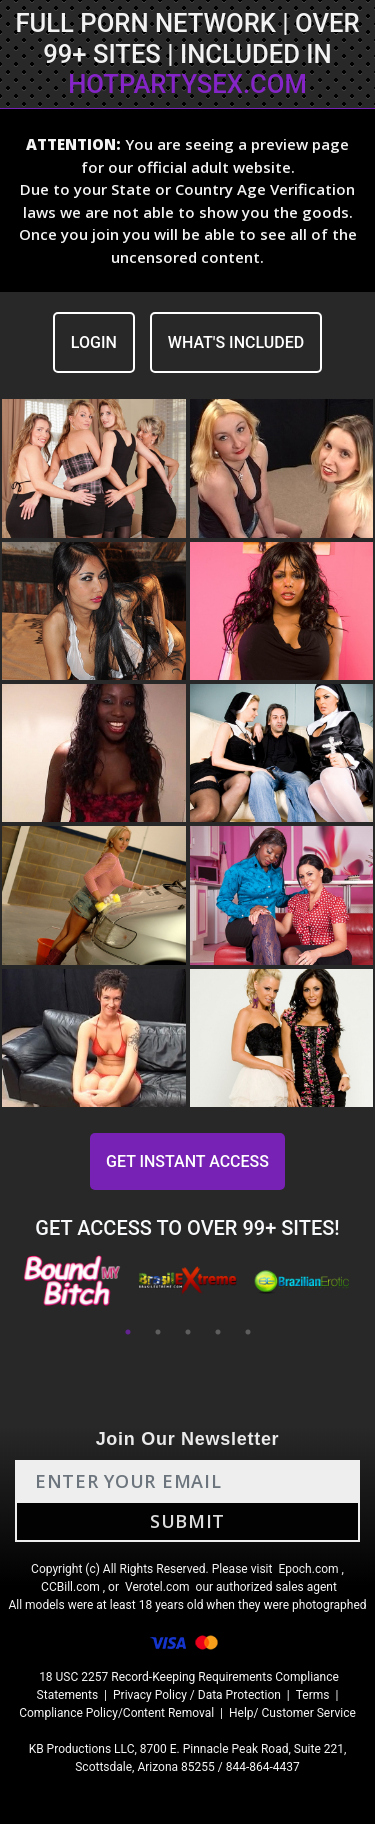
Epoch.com (308, 1569)
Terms (313, 1695)
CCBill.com (70, 1587)
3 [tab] (188, 1332)
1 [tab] (128, 1332)
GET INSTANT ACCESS (187, 1161)
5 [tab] (248, 1332)
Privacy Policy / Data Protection (197, 1695)
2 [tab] (158, 1332)
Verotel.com (157, 1587)
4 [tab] (218, 1332)
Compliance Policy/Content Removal (116, 1713)
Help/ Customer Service (292, 1713)
